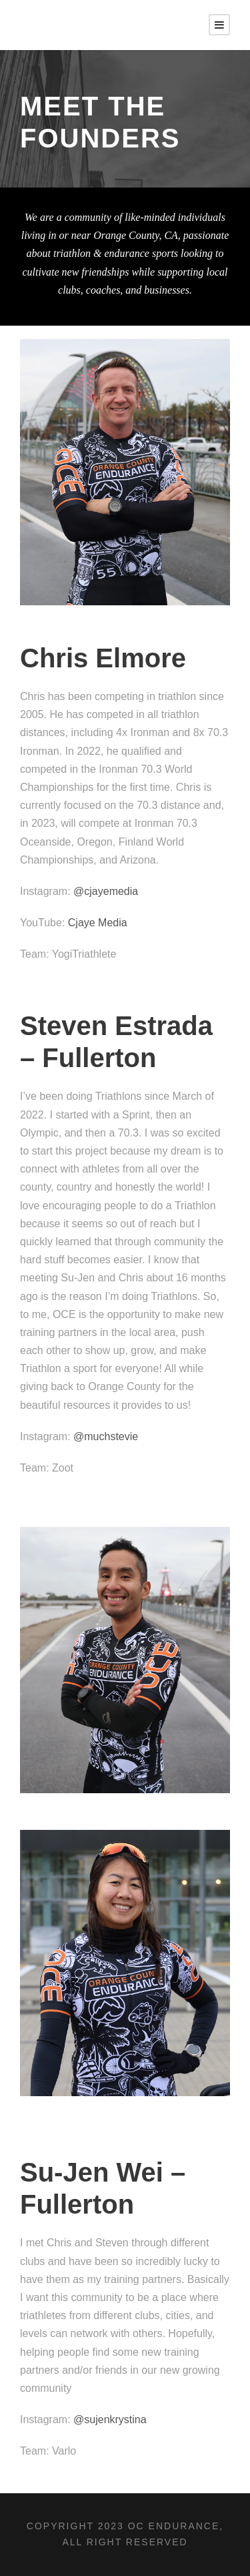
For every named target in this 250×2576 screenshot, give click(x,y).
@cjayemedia (105, 891)
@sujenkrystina (110, 2419)
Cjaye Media (97, 922)
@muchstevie (105, 1436)
